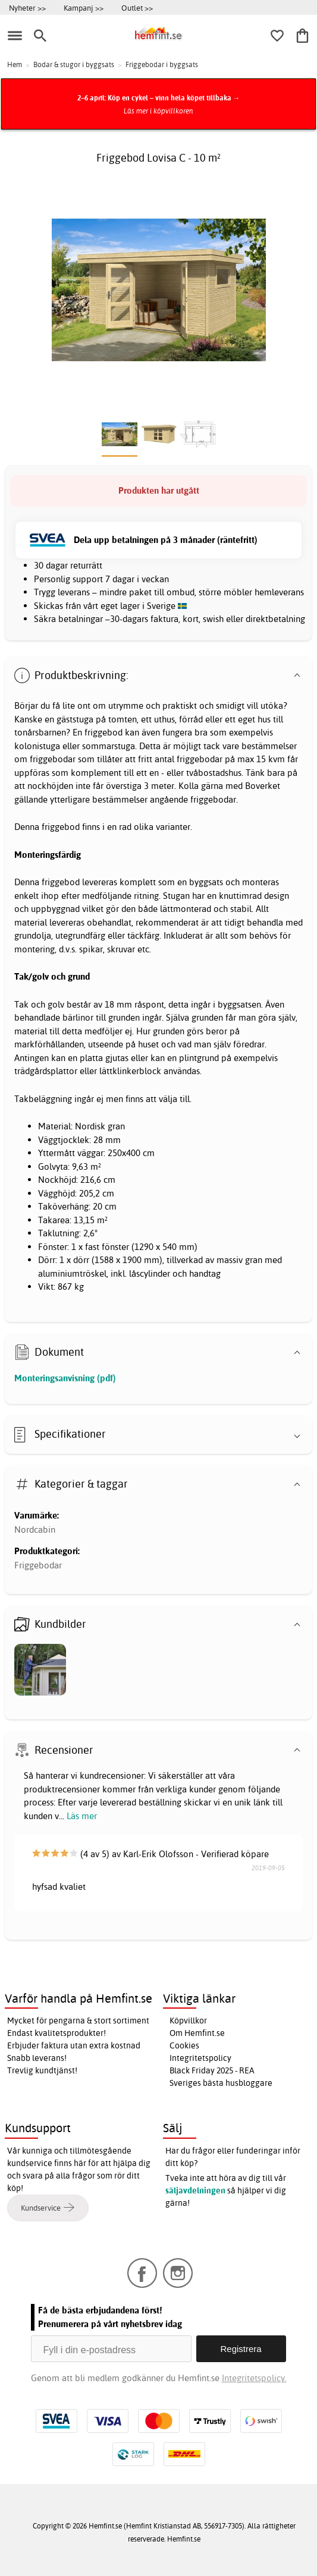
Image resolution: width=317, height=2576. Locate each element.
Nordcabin (34, 1529)
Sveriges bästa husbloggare (221, 2083)
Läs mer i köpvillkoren (158, 110)
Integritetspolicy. (254, 2378)
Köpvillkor (188, 2020)
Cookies (184, 2045)
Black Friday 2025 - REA (212, 2070)
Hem (14, 64)
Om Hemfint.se (197, 2033)
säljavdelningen (195, 2190)
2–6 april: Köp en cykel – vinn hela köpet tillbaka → (158, 97)
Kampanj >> (83, 7)
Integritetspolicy (200, 2058)
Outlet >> (137, 7)
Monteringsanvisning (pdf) (65, 1378)
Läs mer (82, 1815)
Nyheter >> (27, 7)
